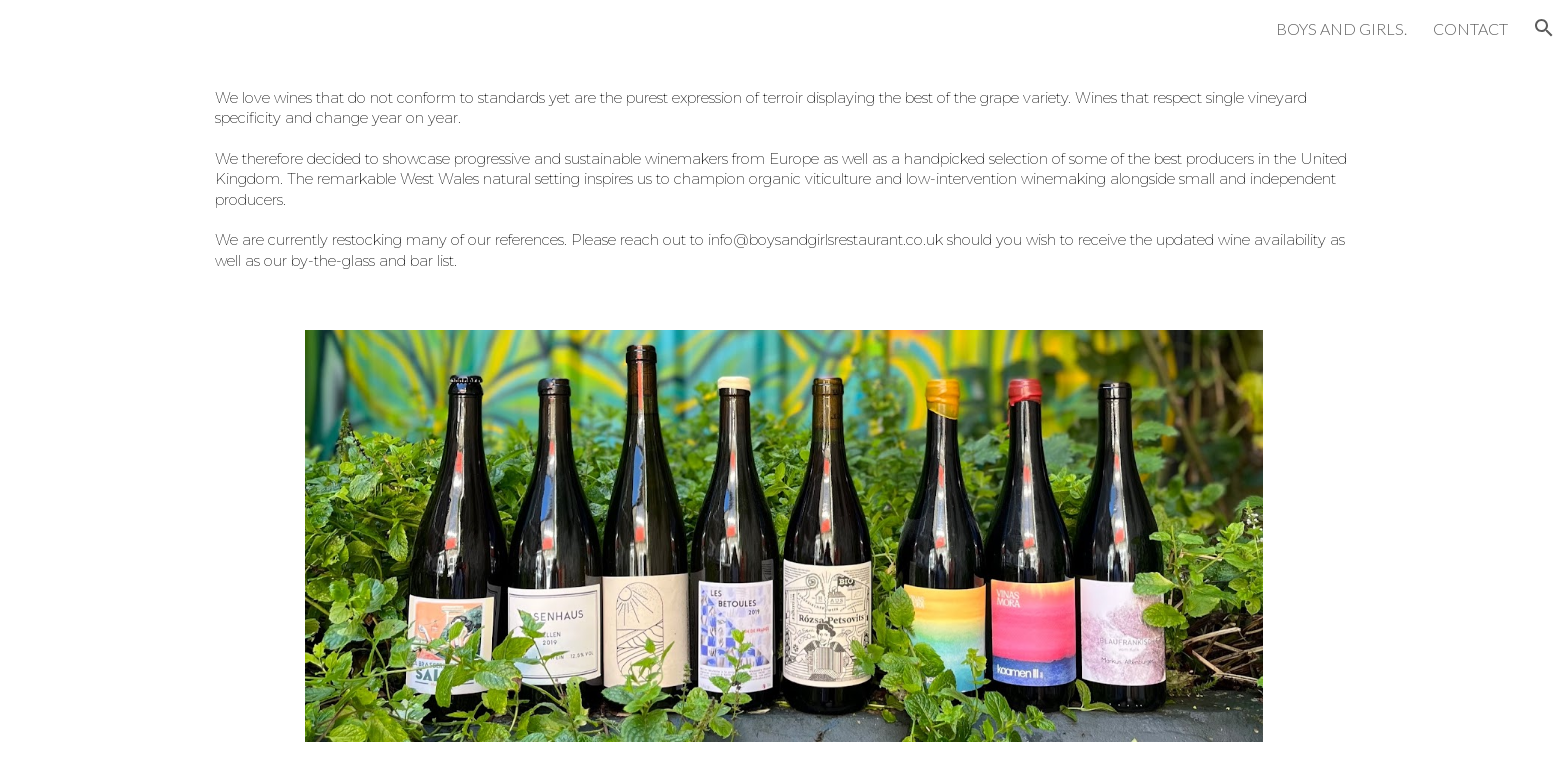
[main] (784, 181)
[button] (1544, 28)
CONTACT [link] (1470, 28)
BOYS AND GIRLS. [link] (1341, 28)
